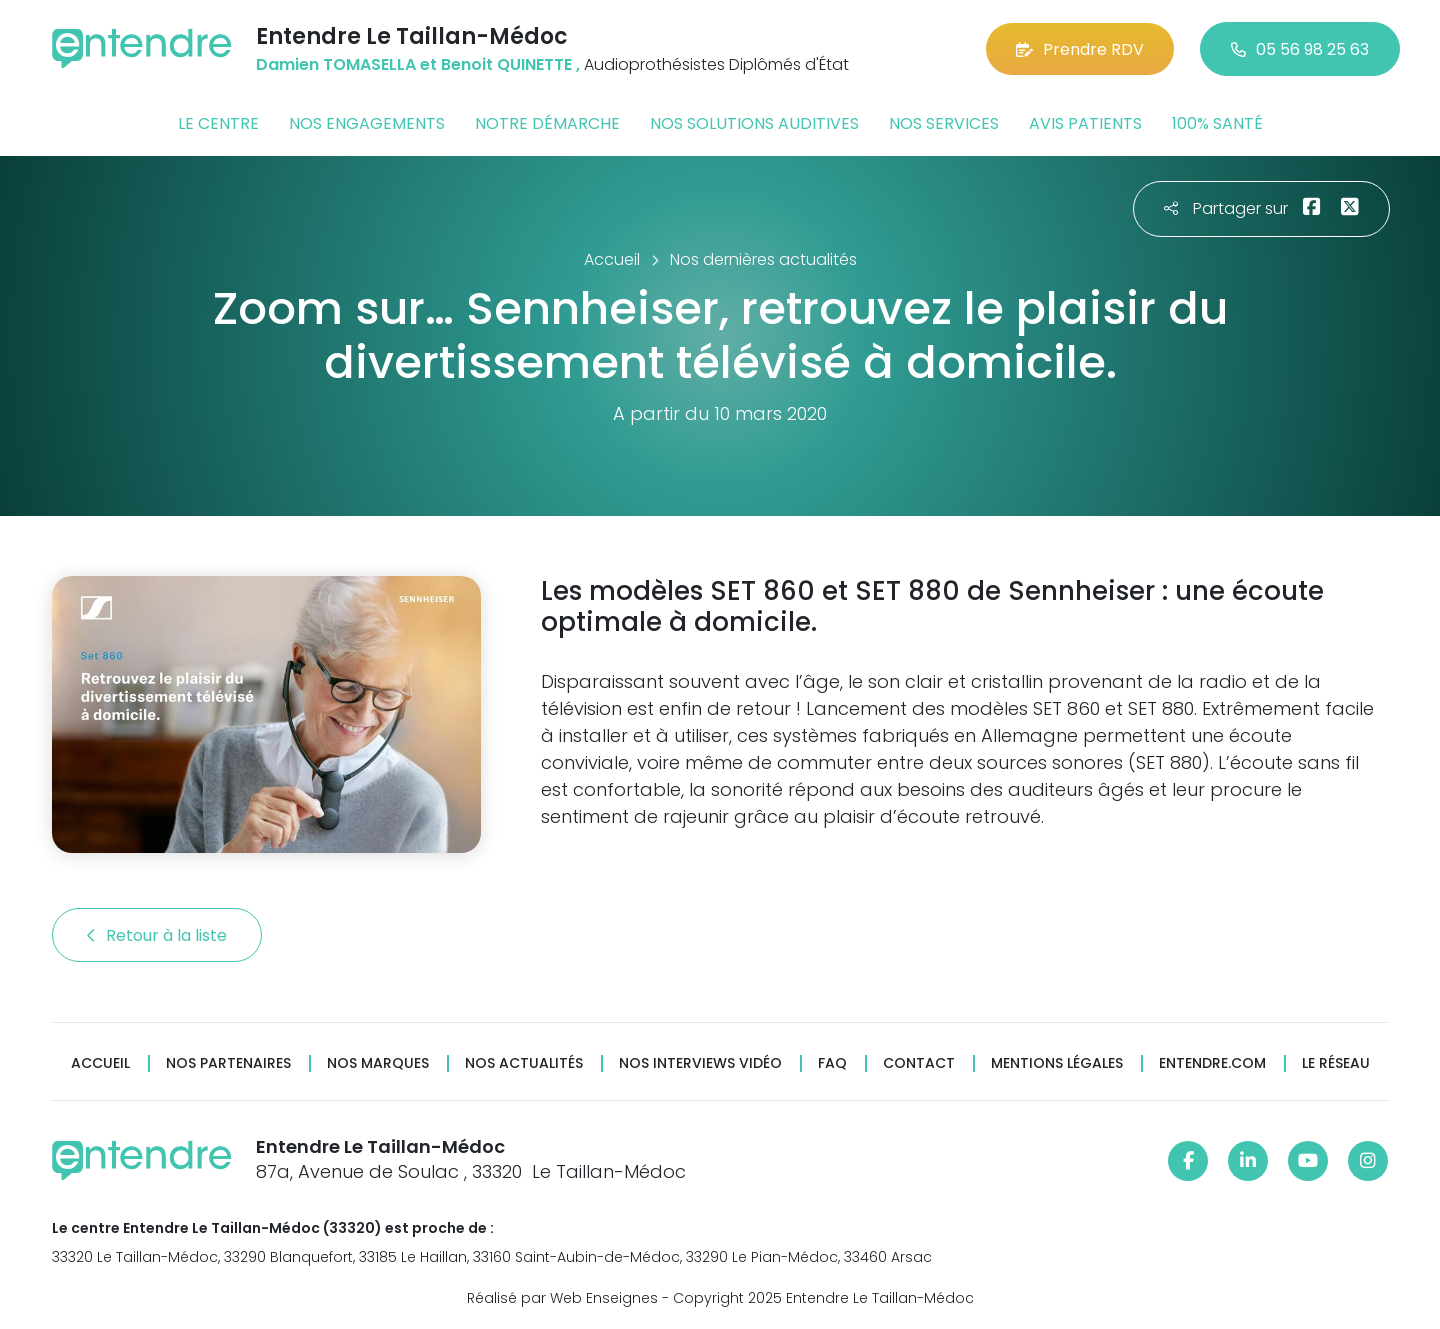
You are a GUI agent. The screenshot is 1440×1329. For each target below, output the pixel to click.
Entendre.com (1212, 1063)
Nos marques (378, 1063)
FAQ (832, 1063)
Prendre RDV (1080, 49)
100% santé (1217, 123)
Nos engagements (367, 123)
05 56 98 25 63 (1300, 49)
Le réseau (1336, 1063)
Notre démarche (547, 123)
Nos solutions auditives (754, 123)
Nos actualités (524, 1063)
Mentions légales (1057, 1063)
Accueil (100, 1063)
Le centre (218, 123)
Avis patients (1085, 123)
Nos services (944, 123)
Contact (919, 1063)
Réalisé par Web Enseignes (562, 1298)
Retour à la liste (157, 935)
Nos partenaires (228, 1063)
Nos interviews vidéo (700, 1063)
